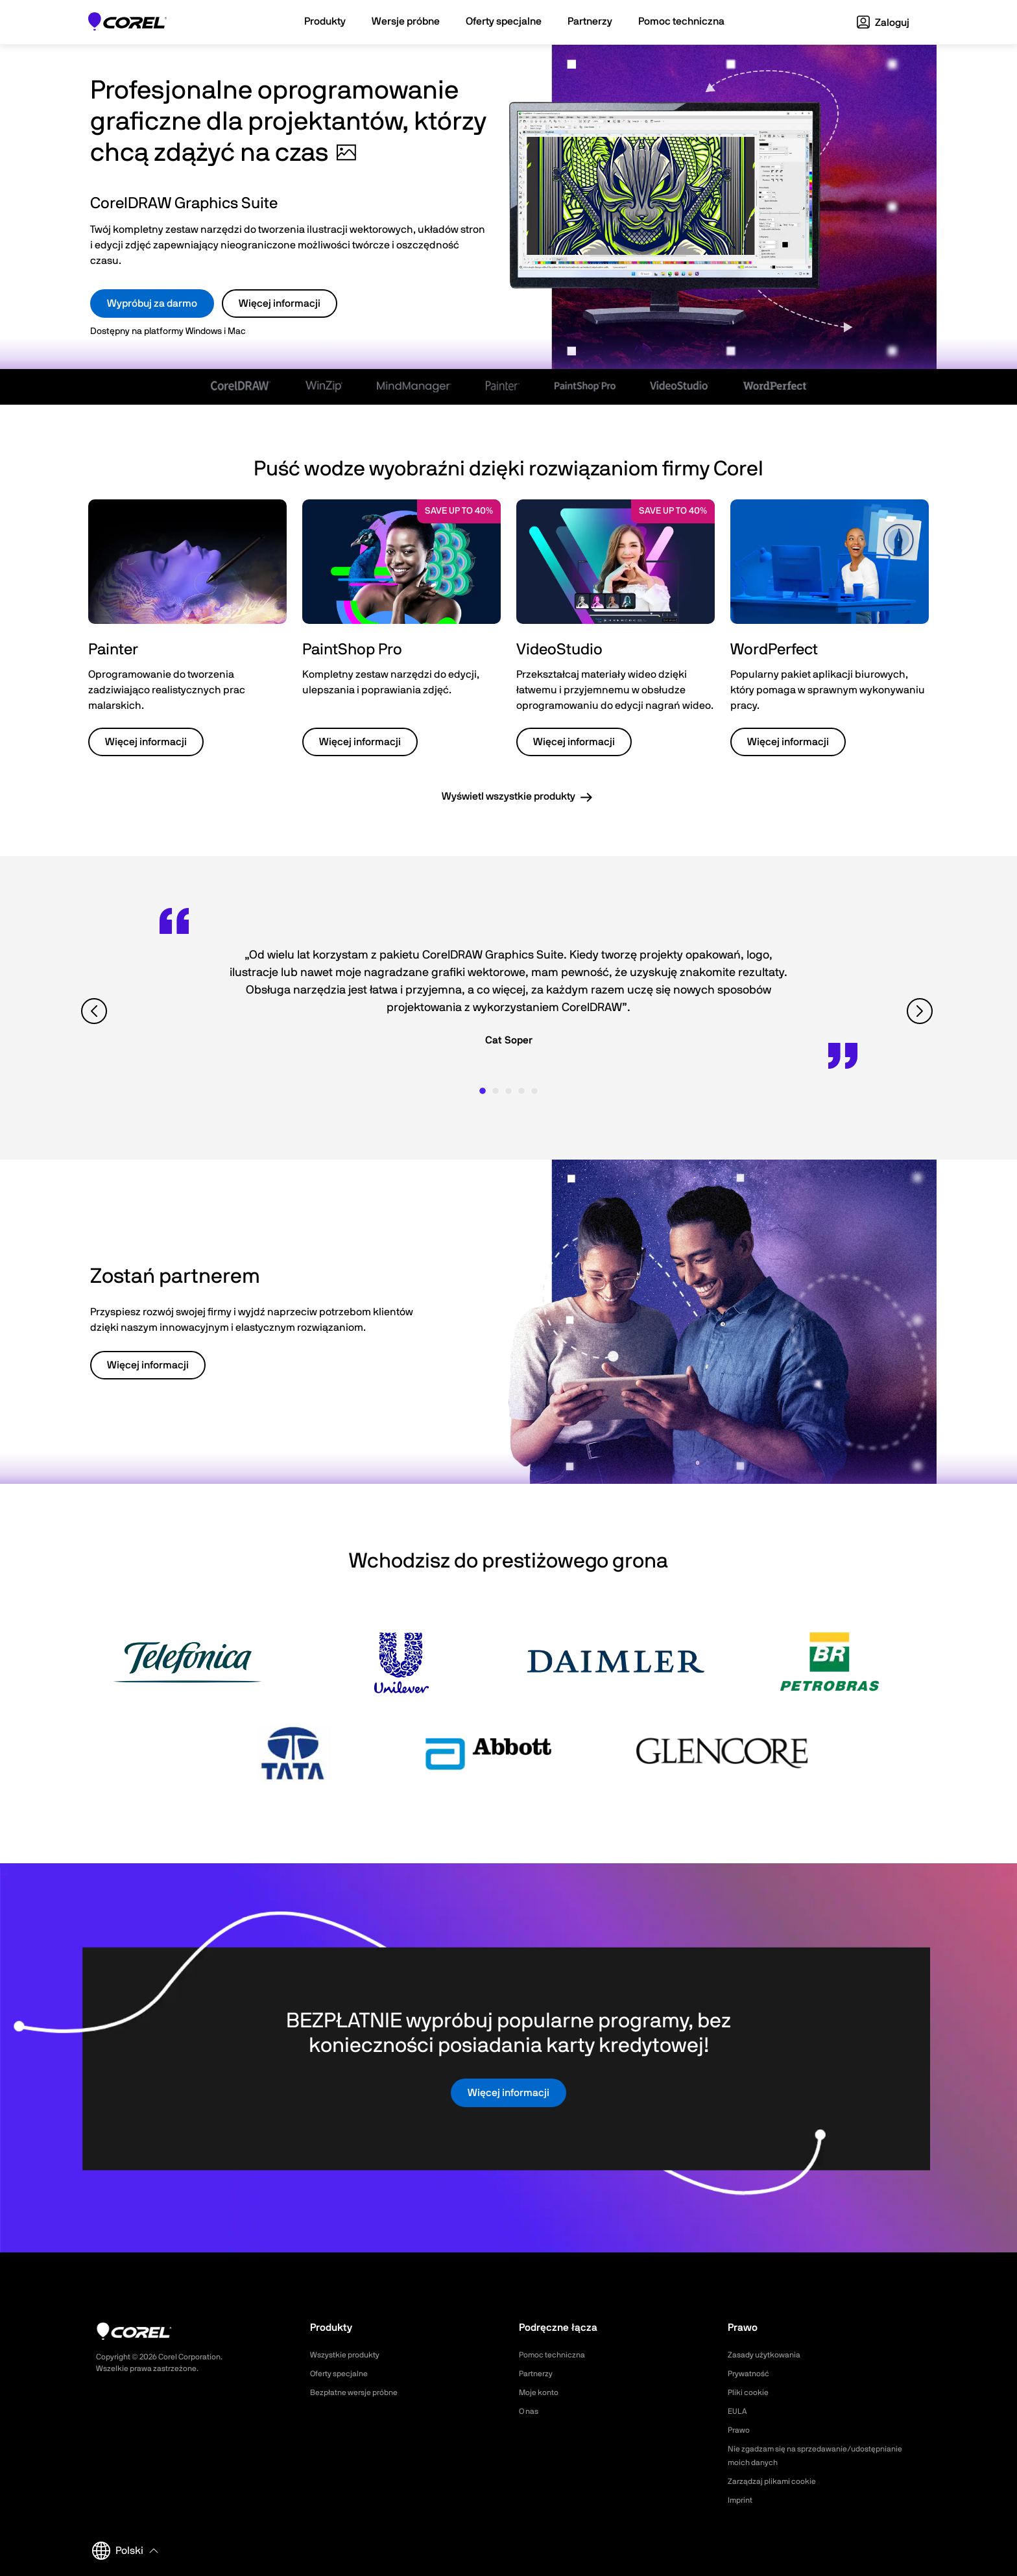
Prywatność (752, 2373)
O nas (530, 2411)
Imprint (742, 2500)
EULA (739, 2411)
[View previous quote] (95, 1011)
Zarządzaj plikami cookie (778, 2481)
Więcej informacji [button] (146, 742)
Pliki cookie (751, 2392)
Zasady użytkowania (769, 2354)
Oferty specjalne (343, 2373)
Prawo (740, 2430)
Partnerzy (538, 2373)
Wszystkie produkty (350, 2354)
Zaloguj (883, 23)
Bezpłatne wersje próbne (360, 2392)
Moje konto (542, 2392)
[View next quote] (921, 1011)
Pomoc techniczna (557, 2354)
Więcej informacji (279, 303)
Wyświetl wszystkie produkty (508, 796)
